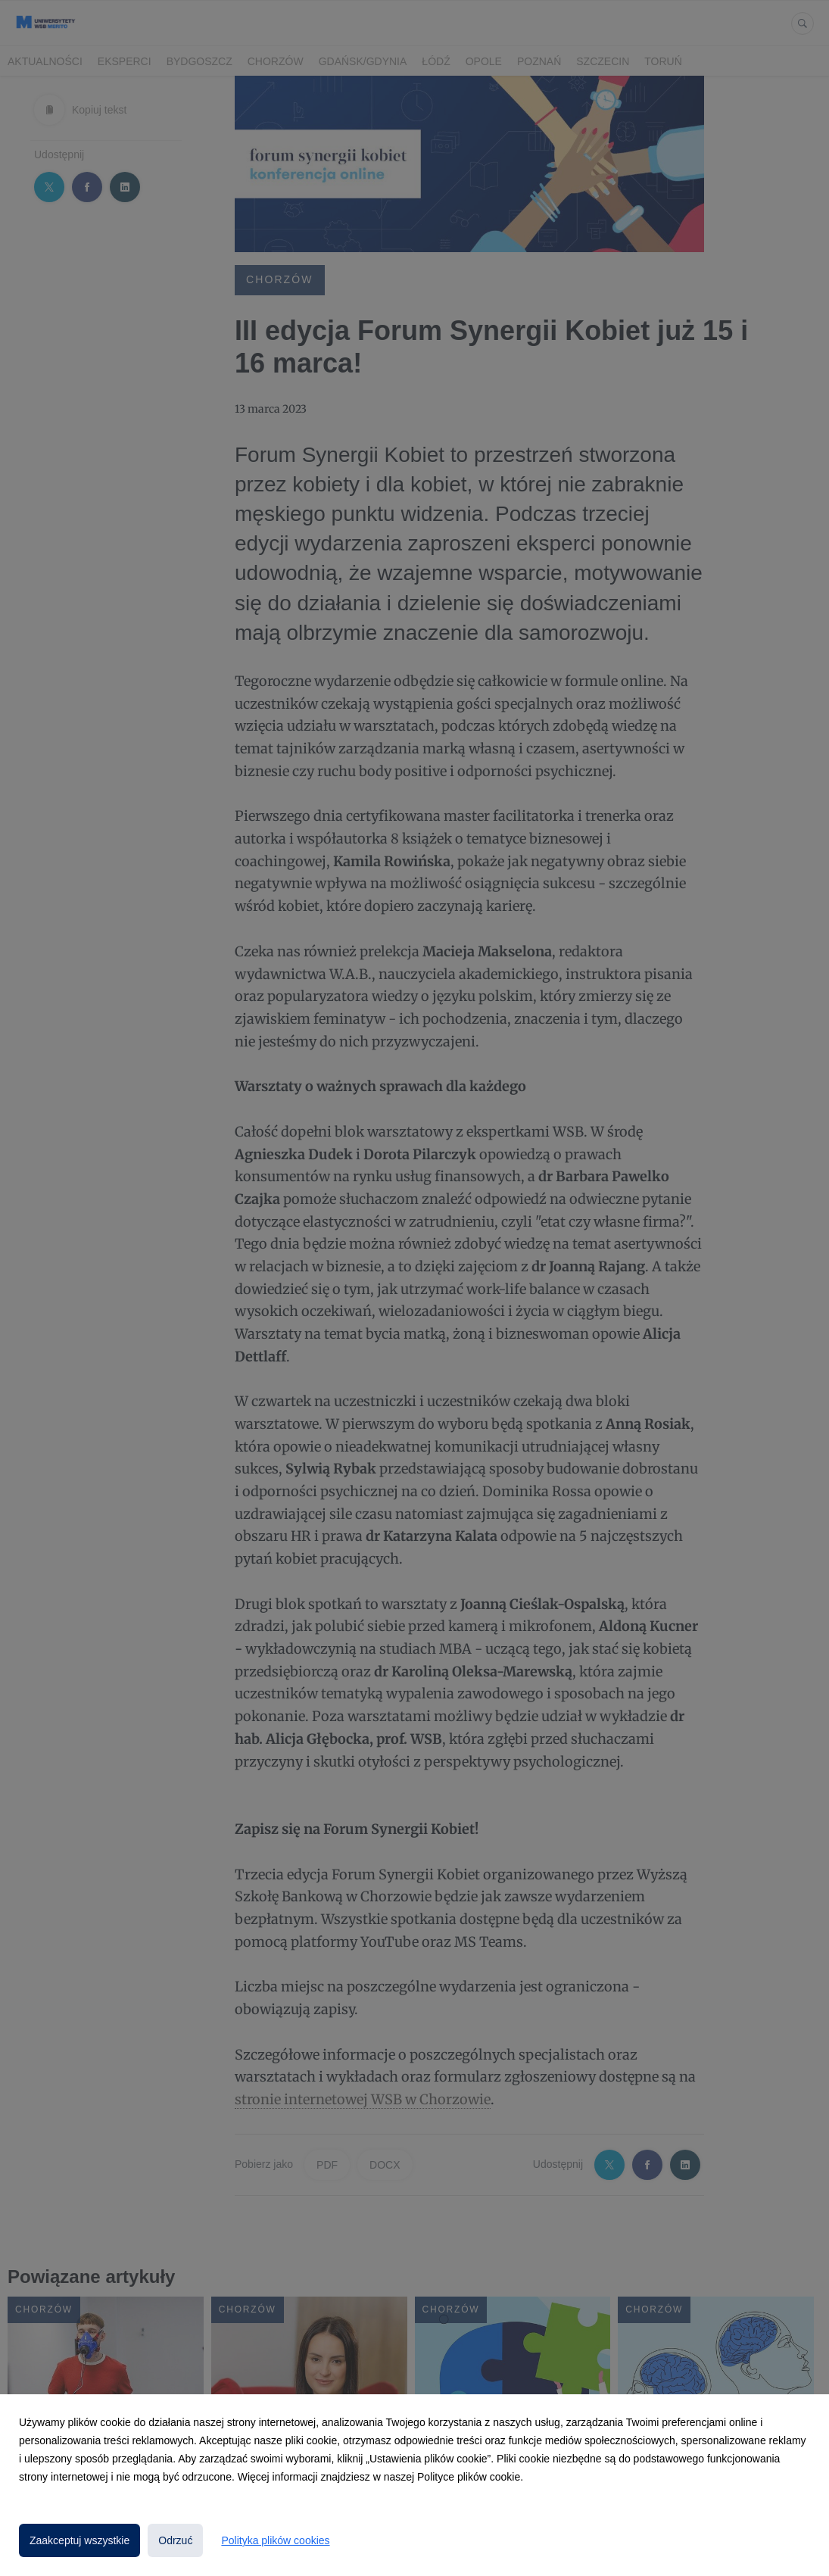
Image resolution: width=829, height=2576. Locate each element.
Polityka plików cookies (275, 2540)
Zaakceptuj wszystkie (79, 2540)
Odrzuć (175, 2540)
